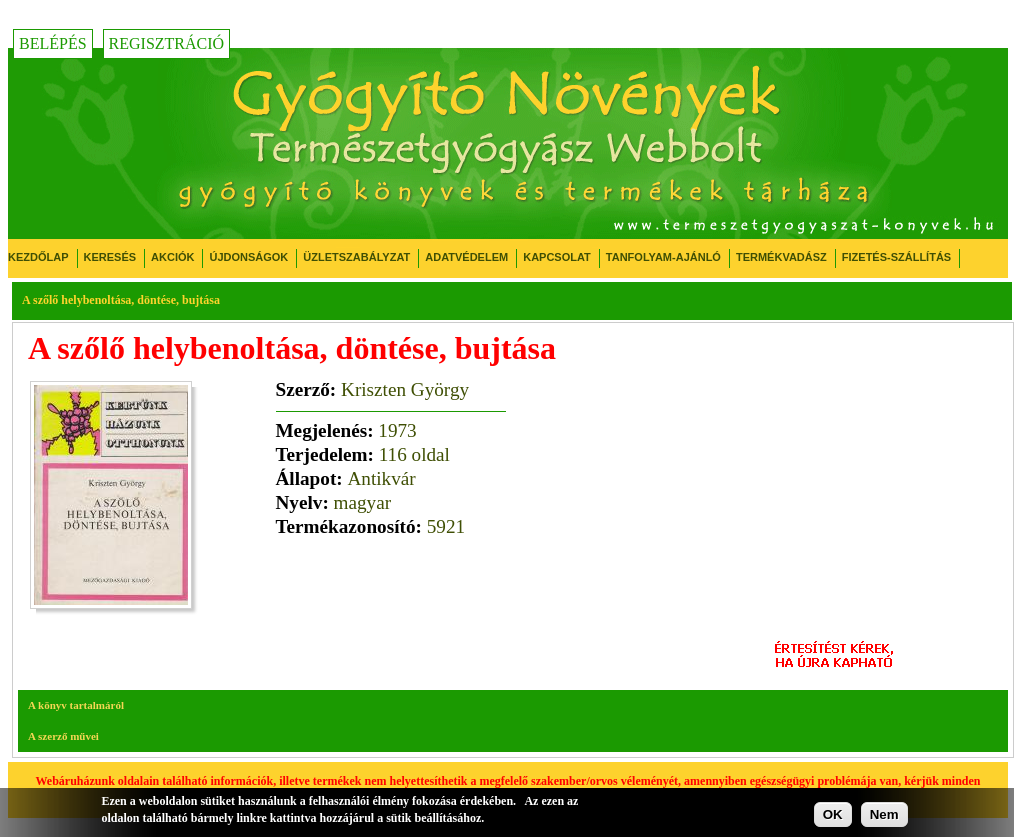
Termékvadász (781, 257)
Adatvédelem (466, 257)
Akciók (172, 257)
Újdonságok (248, 257)
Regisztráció (167, 43)
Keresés (110, 257)
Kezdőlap (38, 257)
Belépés (53, 43)
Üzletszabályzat (356, 257)
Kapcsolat (557, 257)
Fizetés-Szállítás (896, 257)
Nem (884, 814)
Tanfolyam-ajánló (663, 257)
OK (833, 814)
